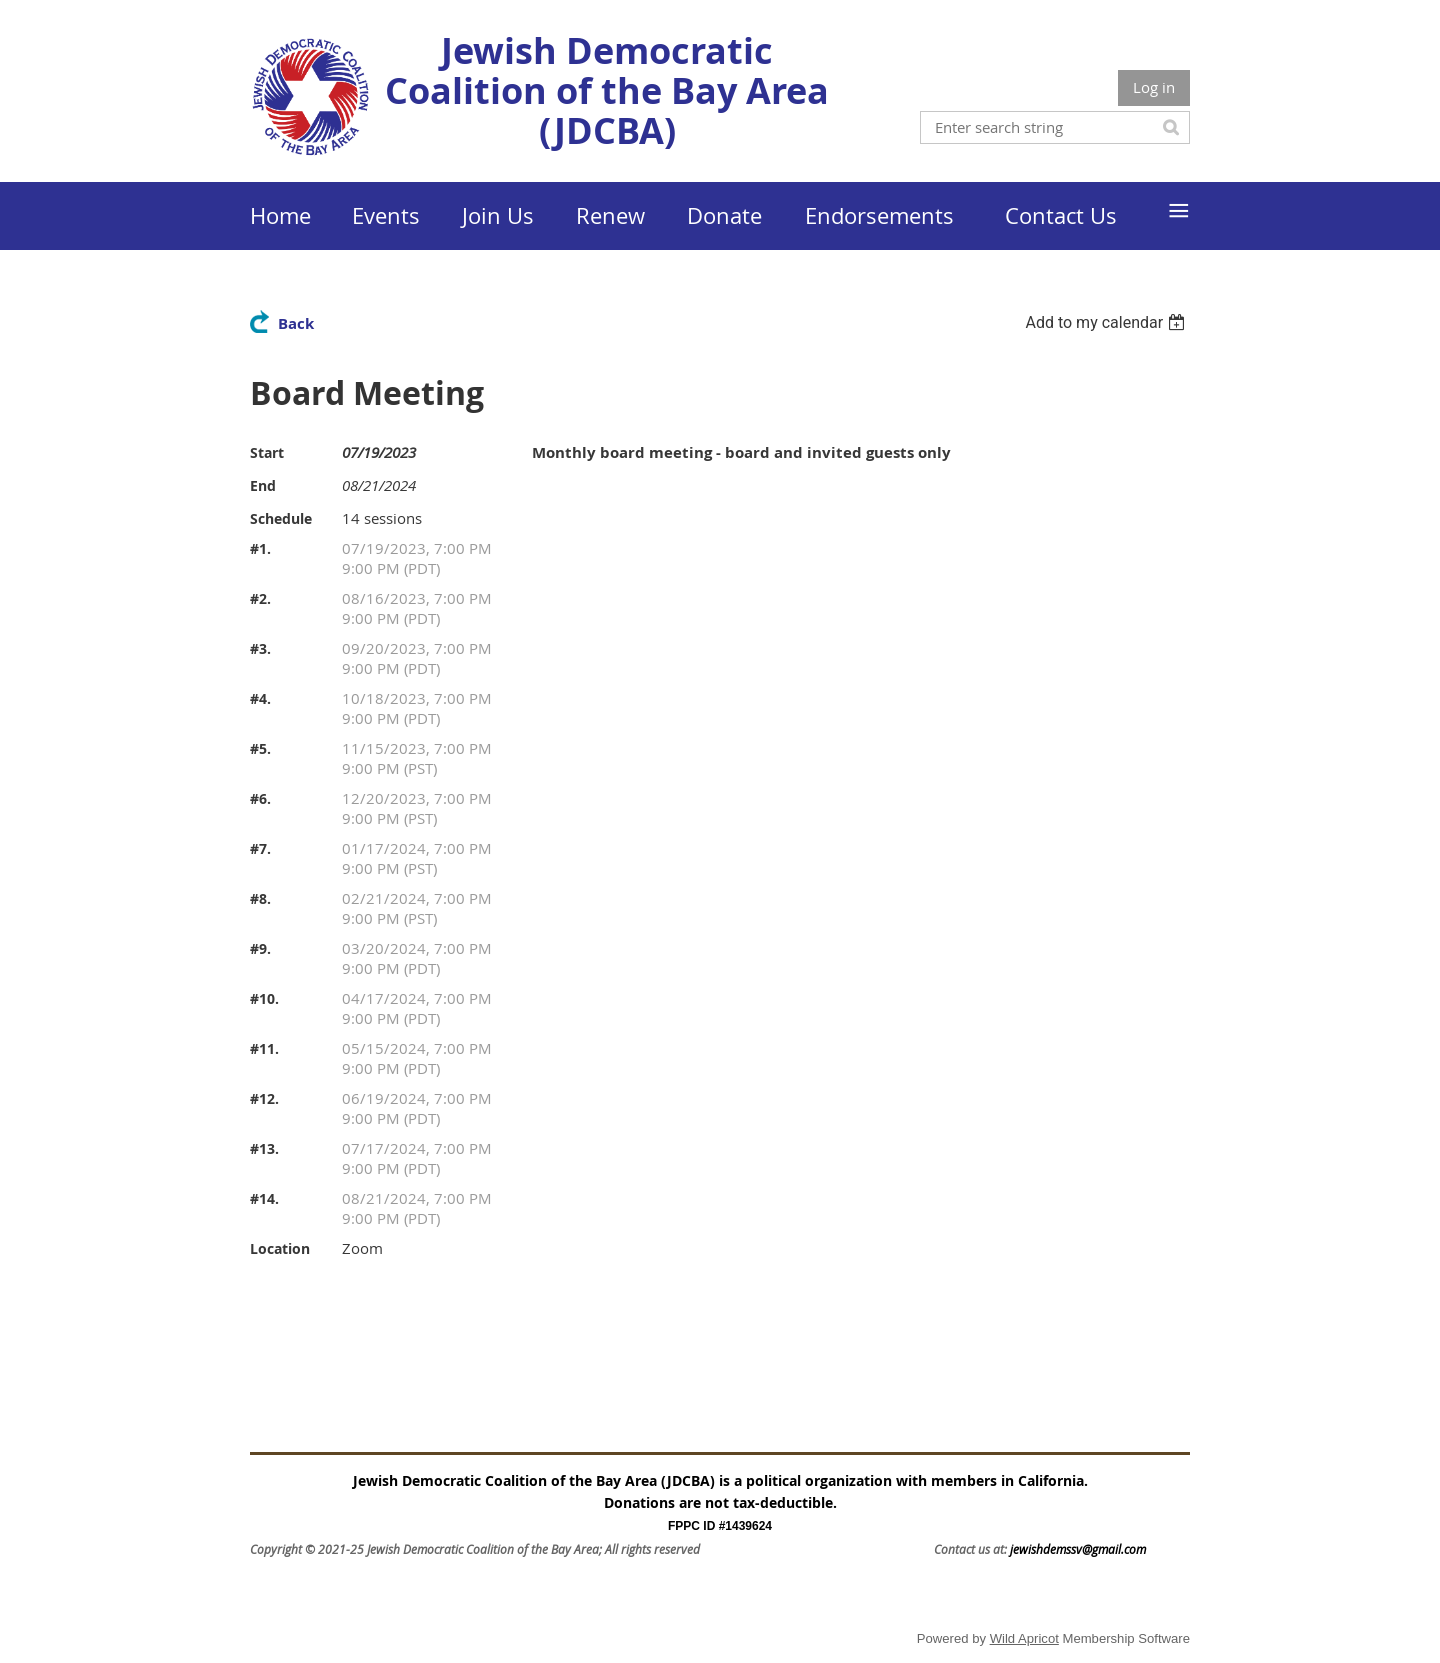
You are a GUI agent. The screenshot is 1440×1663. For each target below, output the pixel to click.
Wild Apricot (1024, 1638)
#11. (264, 1048)
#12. (264, 1098)
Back (296, 323)
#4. (260, 698)
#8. (260, 898)
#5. (260, 748)
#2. (260, 598)
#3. (260, 648)
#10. (264, 998)
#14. (264, 1198)
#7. (260, 848)
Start (267, 452)
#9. (260, 948)
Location (280, 1248)
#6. (260, 798)
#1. (260, 548)
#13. (264, 1148)
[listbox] (1107, 322)
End (263, 485)
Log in (1154, 87)
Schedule (281, 518)
